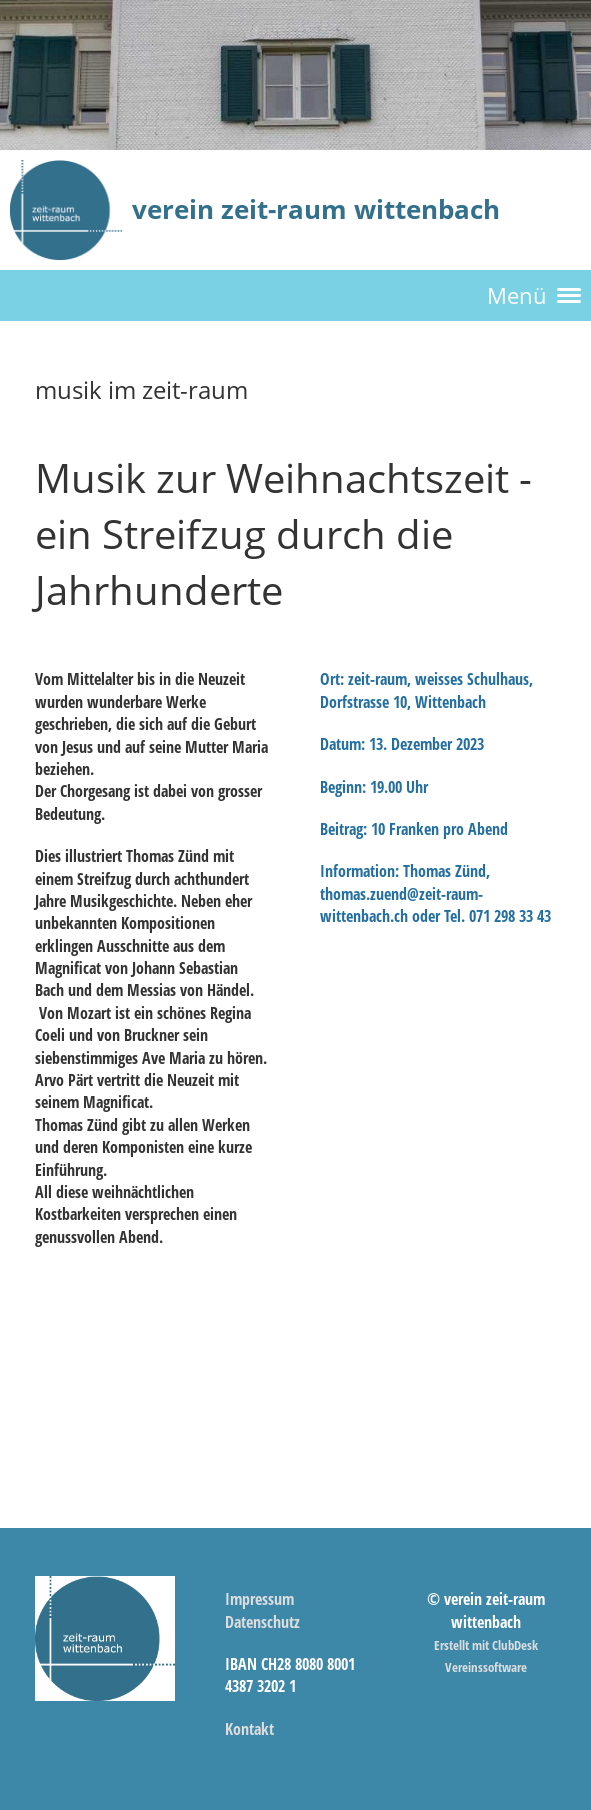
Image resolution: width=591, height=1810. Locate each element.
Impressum (259, 1599)
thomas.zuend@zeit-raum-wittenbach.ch (401, 905)
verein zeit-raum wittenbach (316, 209)
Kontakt (249, 1729)
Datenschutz (262, 1622)
